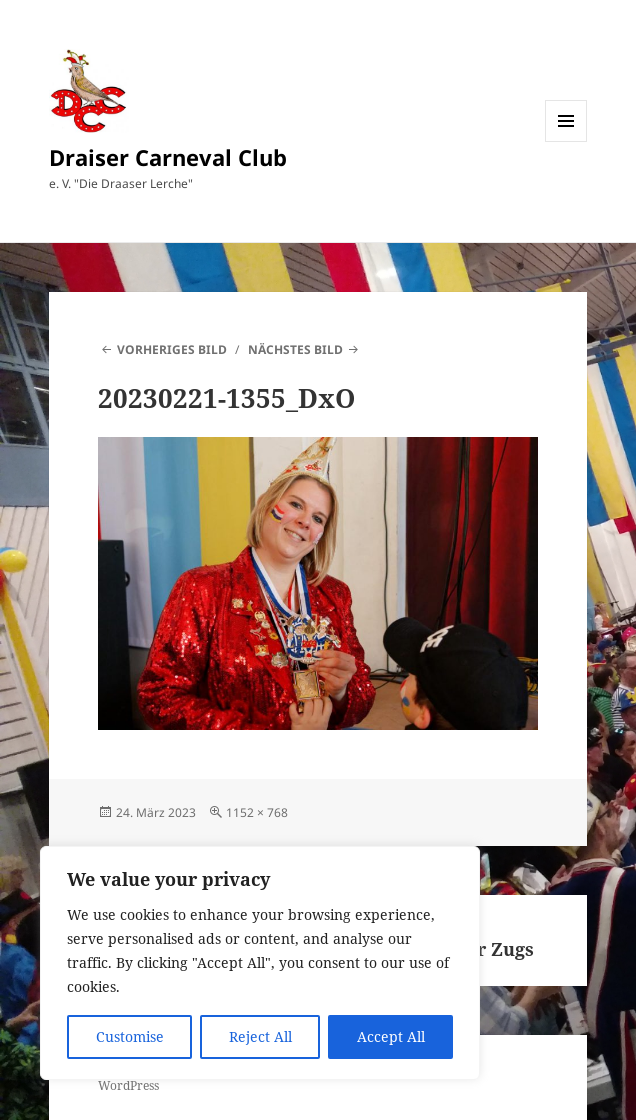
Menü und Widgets (566, 141)
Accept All (391, 1036)
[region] (260, 963)
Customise (130, 1036)
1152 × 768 (257, 812)
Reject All (260, 1036)
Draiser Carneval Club (168, 157)
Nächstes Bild (295, 349)
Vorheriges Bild (172, 349)
